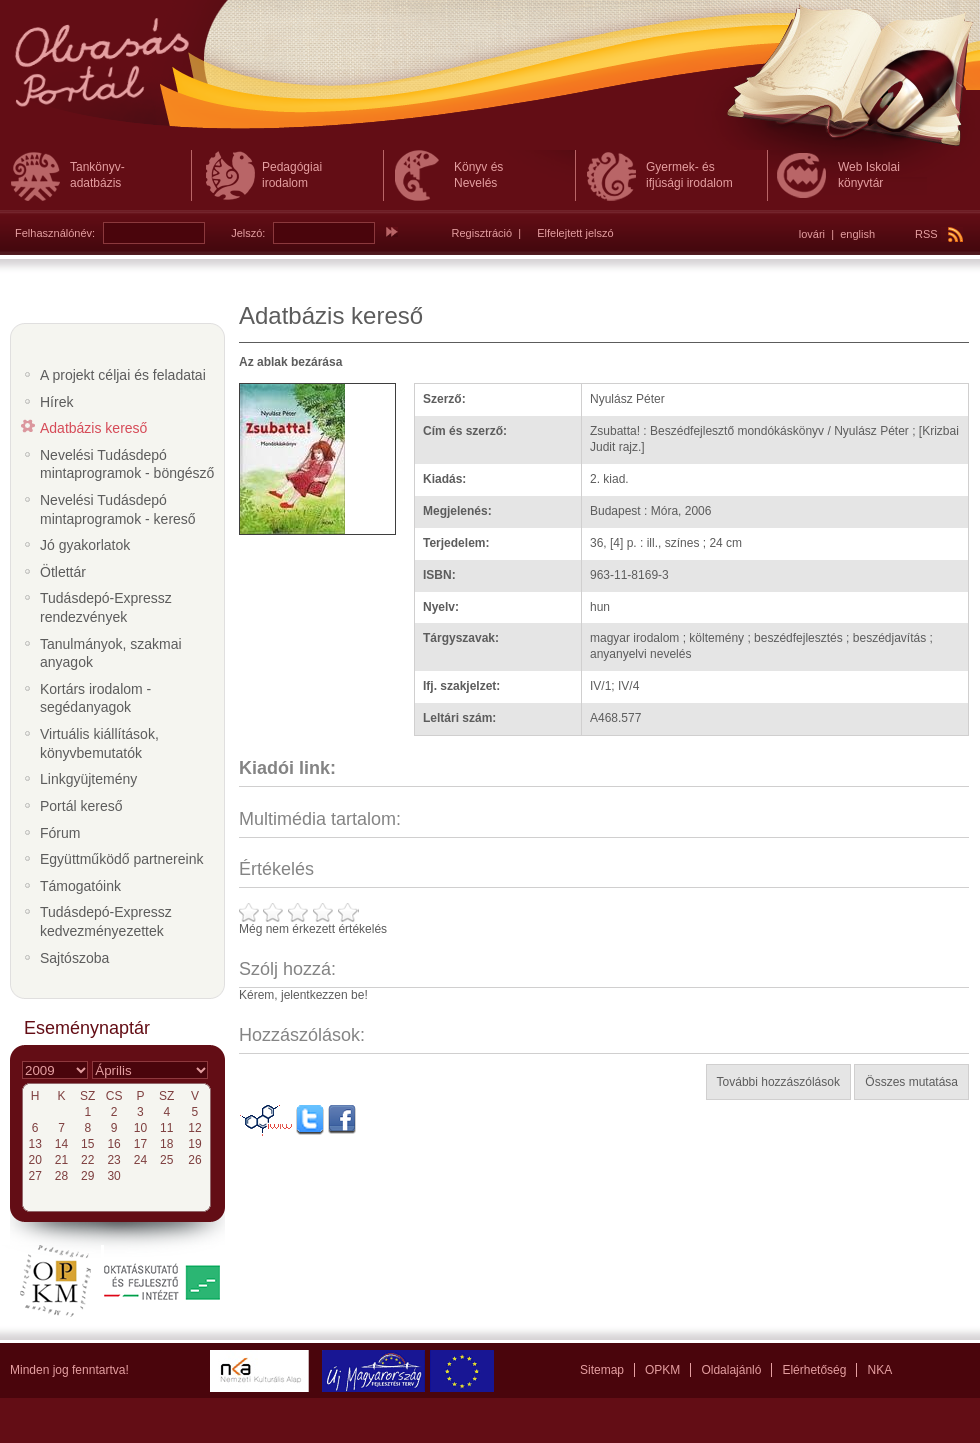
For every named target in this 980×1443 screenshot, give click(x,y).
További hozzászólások (778, 1082)
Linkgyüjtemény (88, 779)
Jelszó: (248, 233)
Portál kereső (81, 806)
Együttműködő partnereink (121, 859)
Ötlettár (63, 572)
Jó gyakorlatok (85, 545)
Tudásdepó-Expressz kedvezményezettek (106, 921)
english (857, 234)
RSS (939, 234)
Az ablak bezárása (290, 362)
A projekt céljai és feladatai (123, 375)
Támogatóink (80, 886)
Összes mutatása (911, 1082)
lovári (812, 234)
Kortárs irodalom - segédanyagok (95, 698)
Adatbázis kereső (93, 428)
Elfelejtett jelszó (575, 233)
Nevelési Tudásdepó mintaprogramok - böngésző (127, 464)
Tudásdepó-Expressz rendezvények (106, 607)
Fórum (60, 833)
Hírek (56, 402)
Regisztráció (482, 233)
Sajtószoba (74, 958)
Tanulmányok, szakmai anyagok (111, 653)
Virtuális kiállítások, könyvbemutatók (99, 743)
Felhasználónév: (55, 233)
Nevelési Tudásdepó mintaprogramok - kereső (118, 509)
